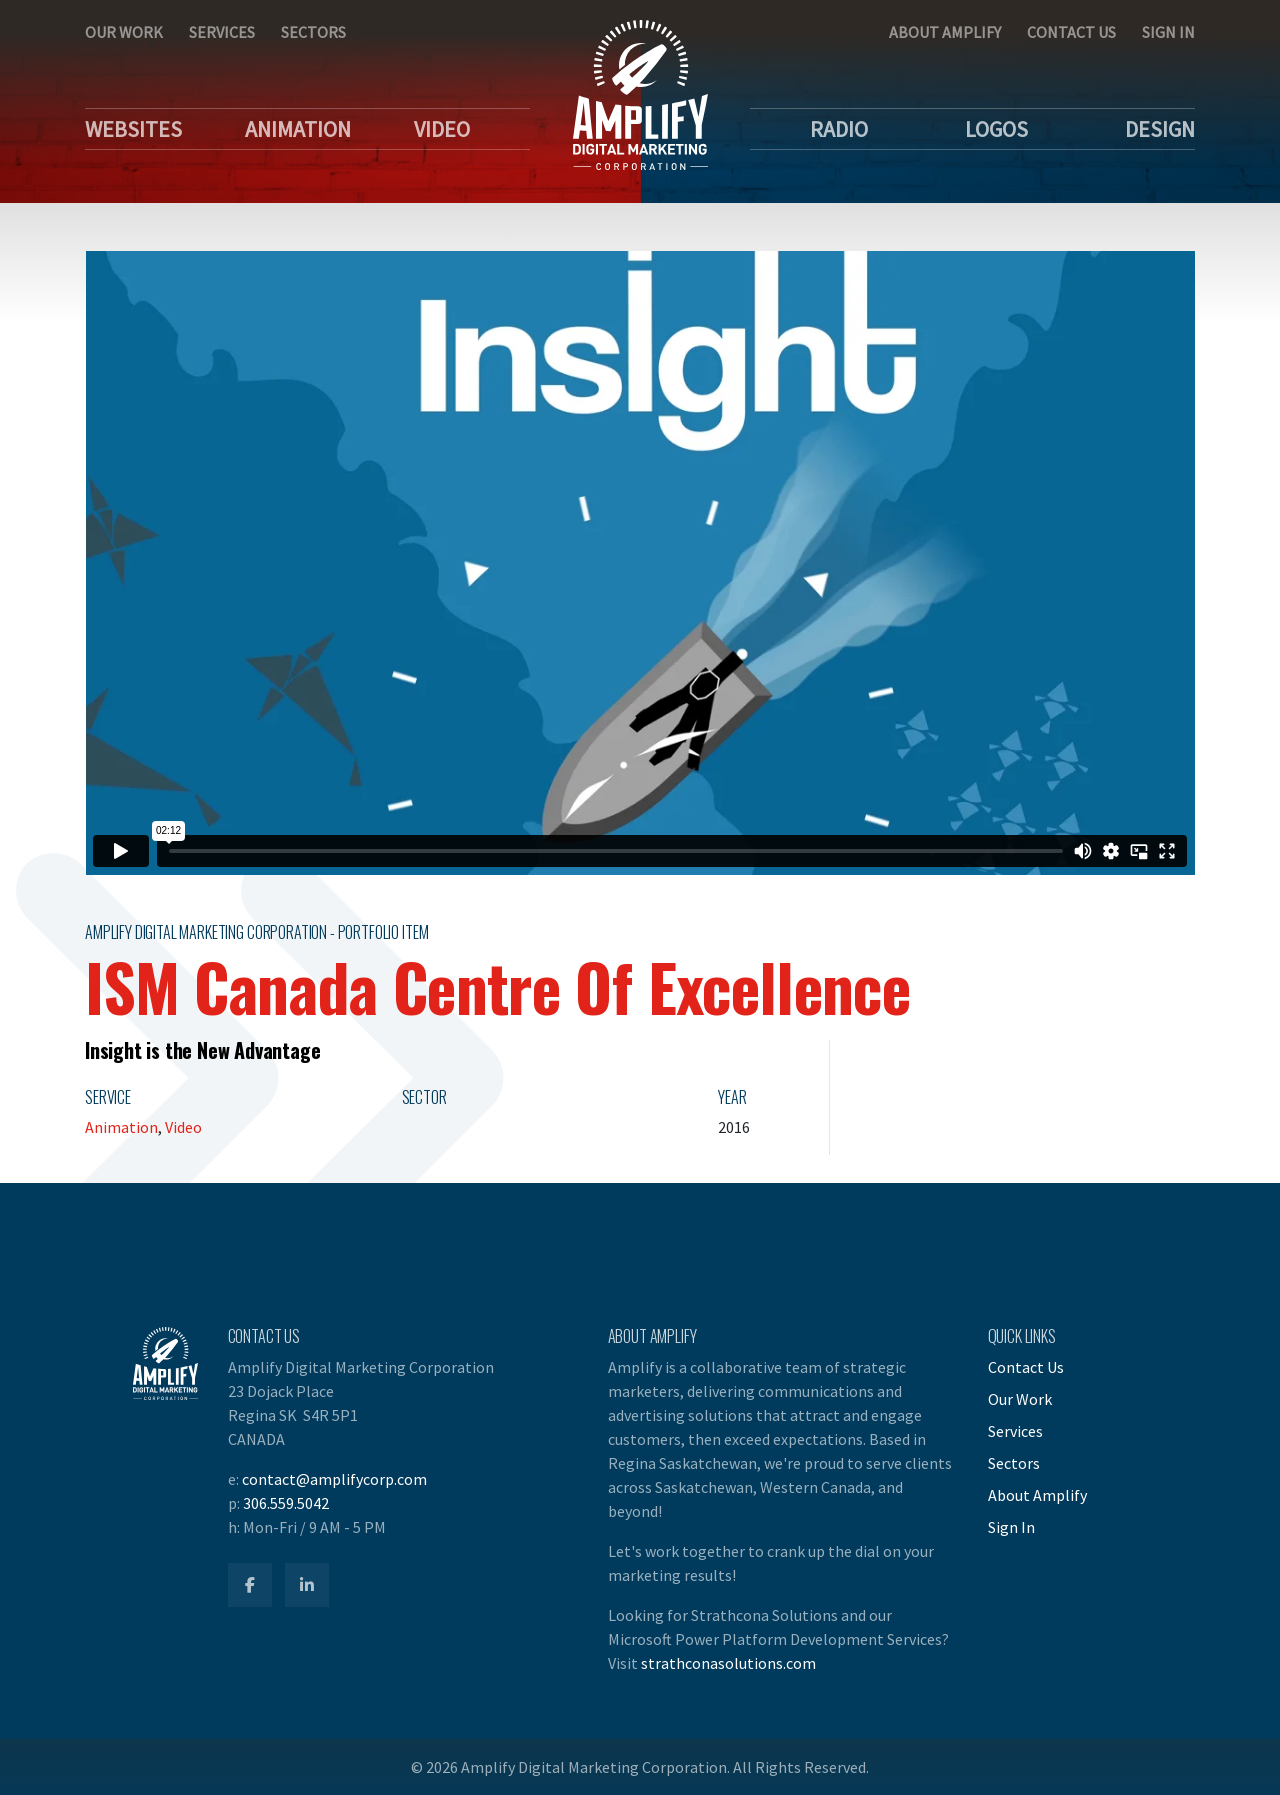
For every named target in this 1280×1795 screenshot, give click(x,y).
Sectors (313, 32)
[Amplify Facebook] (250, 1585)
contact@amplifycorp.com (334, 1479)
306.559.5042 (286, 1503)
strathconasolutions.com (728, 1663)
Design (1160, 129)
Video (442, 129)
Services (222, 32)
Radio (839, 129)
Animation (298, 129)
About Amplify (945, 32)
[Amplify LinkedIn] (307, 1585)
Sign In (1168, 32)
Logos (996, 129)
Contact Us (1071, 32)
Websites (133, 129)
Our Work (124, 32)
